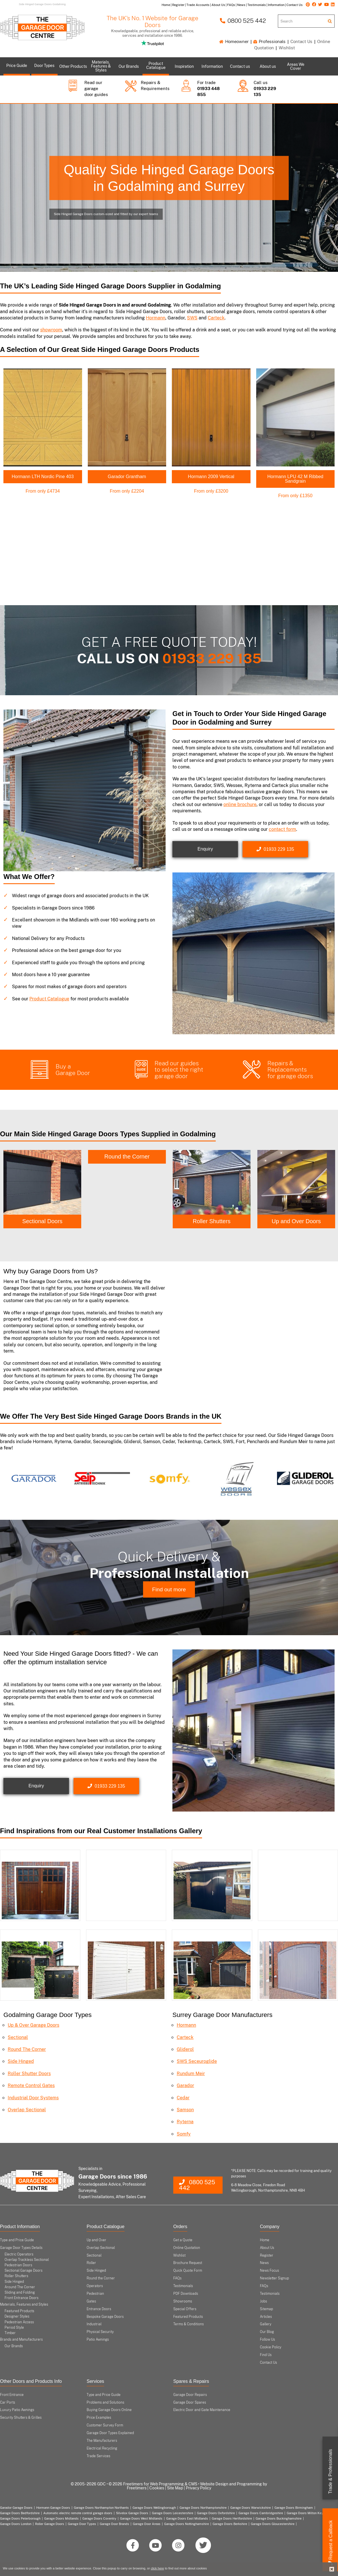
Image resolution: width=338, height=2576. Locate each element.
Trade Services (98, 2456)
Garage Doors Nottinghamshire (186, 2524)
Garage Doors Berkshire (230, 2524)
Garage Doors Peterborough (20, 2518)
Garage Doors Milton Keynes (307, 2513)
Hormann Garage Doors (53, 2508)
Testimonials (183, 2286)
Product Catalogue (49, 999)
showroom (51, 330)
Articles (266, 2317)
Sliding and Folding (20, 2292)
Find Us (266, 2355)
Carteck (216, 318)
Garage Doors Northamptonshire (203, 2508)
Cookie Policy (270, 2347)
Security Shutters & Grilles (21, 2418)
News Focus (269, 2271)
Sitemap (266, 2309)
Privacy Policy (198, 2488)
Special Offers (184, 2309)
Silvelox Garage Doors (132, 2513)
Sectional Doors (127, 1221)
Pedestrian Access (19, 2322)
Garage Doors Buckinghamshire (279, 2518)
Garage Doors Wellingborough (154, 2508)
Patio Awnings (98, 2340)
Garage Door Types (82, 2524)
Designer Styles (17, 2316)
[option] (42, 1189)
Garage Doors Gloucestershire (272, 2524)
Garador (185, 2085)
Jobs (263, 2301)
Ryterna (185, 2121)
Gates (91, 2301)
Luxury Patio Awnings (17, 2410)
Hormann (155, 318)
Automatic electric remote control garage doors (77, 2513)
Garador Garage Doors (16, 2508)
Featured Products (19, 2311)
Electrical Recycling (102, 2448)
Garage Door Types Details (21, 2248)
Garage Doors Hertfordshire (232, 2518)
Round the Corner (211, 1156)
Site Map (175, 2488)
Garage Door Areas (146, 2524)
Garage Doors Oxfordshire (216, 2513)
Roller (91, 2263)
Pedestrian (95, 2294)
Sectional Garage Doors (23, 2271)
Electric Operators (19, 2254)
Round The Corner (27, 2049)
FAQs (177, 2278)
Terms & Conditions (188, 2324)
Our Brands (14, 2346)
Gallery (265, 2324)
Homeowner (234, 41)
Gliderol (185, 2049)
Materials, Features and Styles (24, 2304)
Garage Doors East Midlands (187, 2518)
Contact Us (301, 41)
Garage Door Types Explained (110, 2433)
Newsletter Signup (274, 2278)
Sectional (18, 2037)
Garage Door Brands (114, 2524)
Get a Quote (182, 2240)
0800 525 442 (243, 20)
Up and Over (96, 2240)
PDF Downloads (185, 2294)
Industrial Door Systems (33, 2097)
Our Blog (267, 2332)
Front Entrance (12, 2395)
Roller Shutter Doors (29, 2073)
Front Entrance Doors (21, 2298)
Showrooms (182, 2301)
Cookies (156, 2488)
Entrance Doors (99, 2309)
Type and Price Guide (17, 2240)
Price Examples (99, 2418)
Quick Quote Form (187, 2271)
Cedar (183, 2097)
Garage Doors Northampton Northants (101, 2508)
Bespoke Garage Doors (105, 2317)
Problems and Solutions (105, 2402)
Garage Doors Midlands (61, 2518)
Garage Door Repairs (190, 2395)
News (264, 2263)
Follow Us (267, 2340)
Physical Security (100, 2332)
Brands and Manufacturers (21, 2340)
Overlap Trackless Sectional (27, 2260)
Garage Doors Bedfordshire (20, 2513)
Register (266, 2255)
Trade (330, 2471)
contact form (282, 829)
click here (157, 2568)
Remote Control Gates (31, 2085)
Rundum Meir (191, 2073)
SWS (192, 318)
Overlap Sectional (27, 2109)
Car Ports (7, 2402)
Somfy (184, 2134)
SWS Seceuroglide (197, 2061)
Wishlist (287, 47)
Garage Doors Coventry (99, 2518)
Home (264, 2240)
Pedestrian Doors (18, 2265)
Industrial (94, 2324)
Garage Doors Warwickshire (250, 2508)
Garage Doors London (15, 2524)
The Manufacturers (102, 2441)
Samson (185, 2109)
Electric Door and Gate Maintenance (201, 2410)
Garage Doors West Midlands (141, 2518)
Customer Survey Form (105, 2425)
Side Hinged (42, 1221)
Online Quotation (186, 2248)
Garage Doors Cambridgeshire (261, 2513)
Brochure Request (187, 2263)
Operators (95, 2286)
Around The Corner (20, 2287)
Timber (10, 2333)
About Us (267, 2248)
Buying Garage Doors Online (109, 2410)
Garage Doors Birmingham (293, 2508)
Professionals (269, 41)
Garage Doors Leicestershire (172, 2513)
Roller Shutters (296, 1221)
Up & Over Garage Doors (33, 2025)
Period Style (14, 2328)
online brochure (239, 804)
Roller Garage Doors (49, 2524)
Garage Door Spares (189, 2402)
